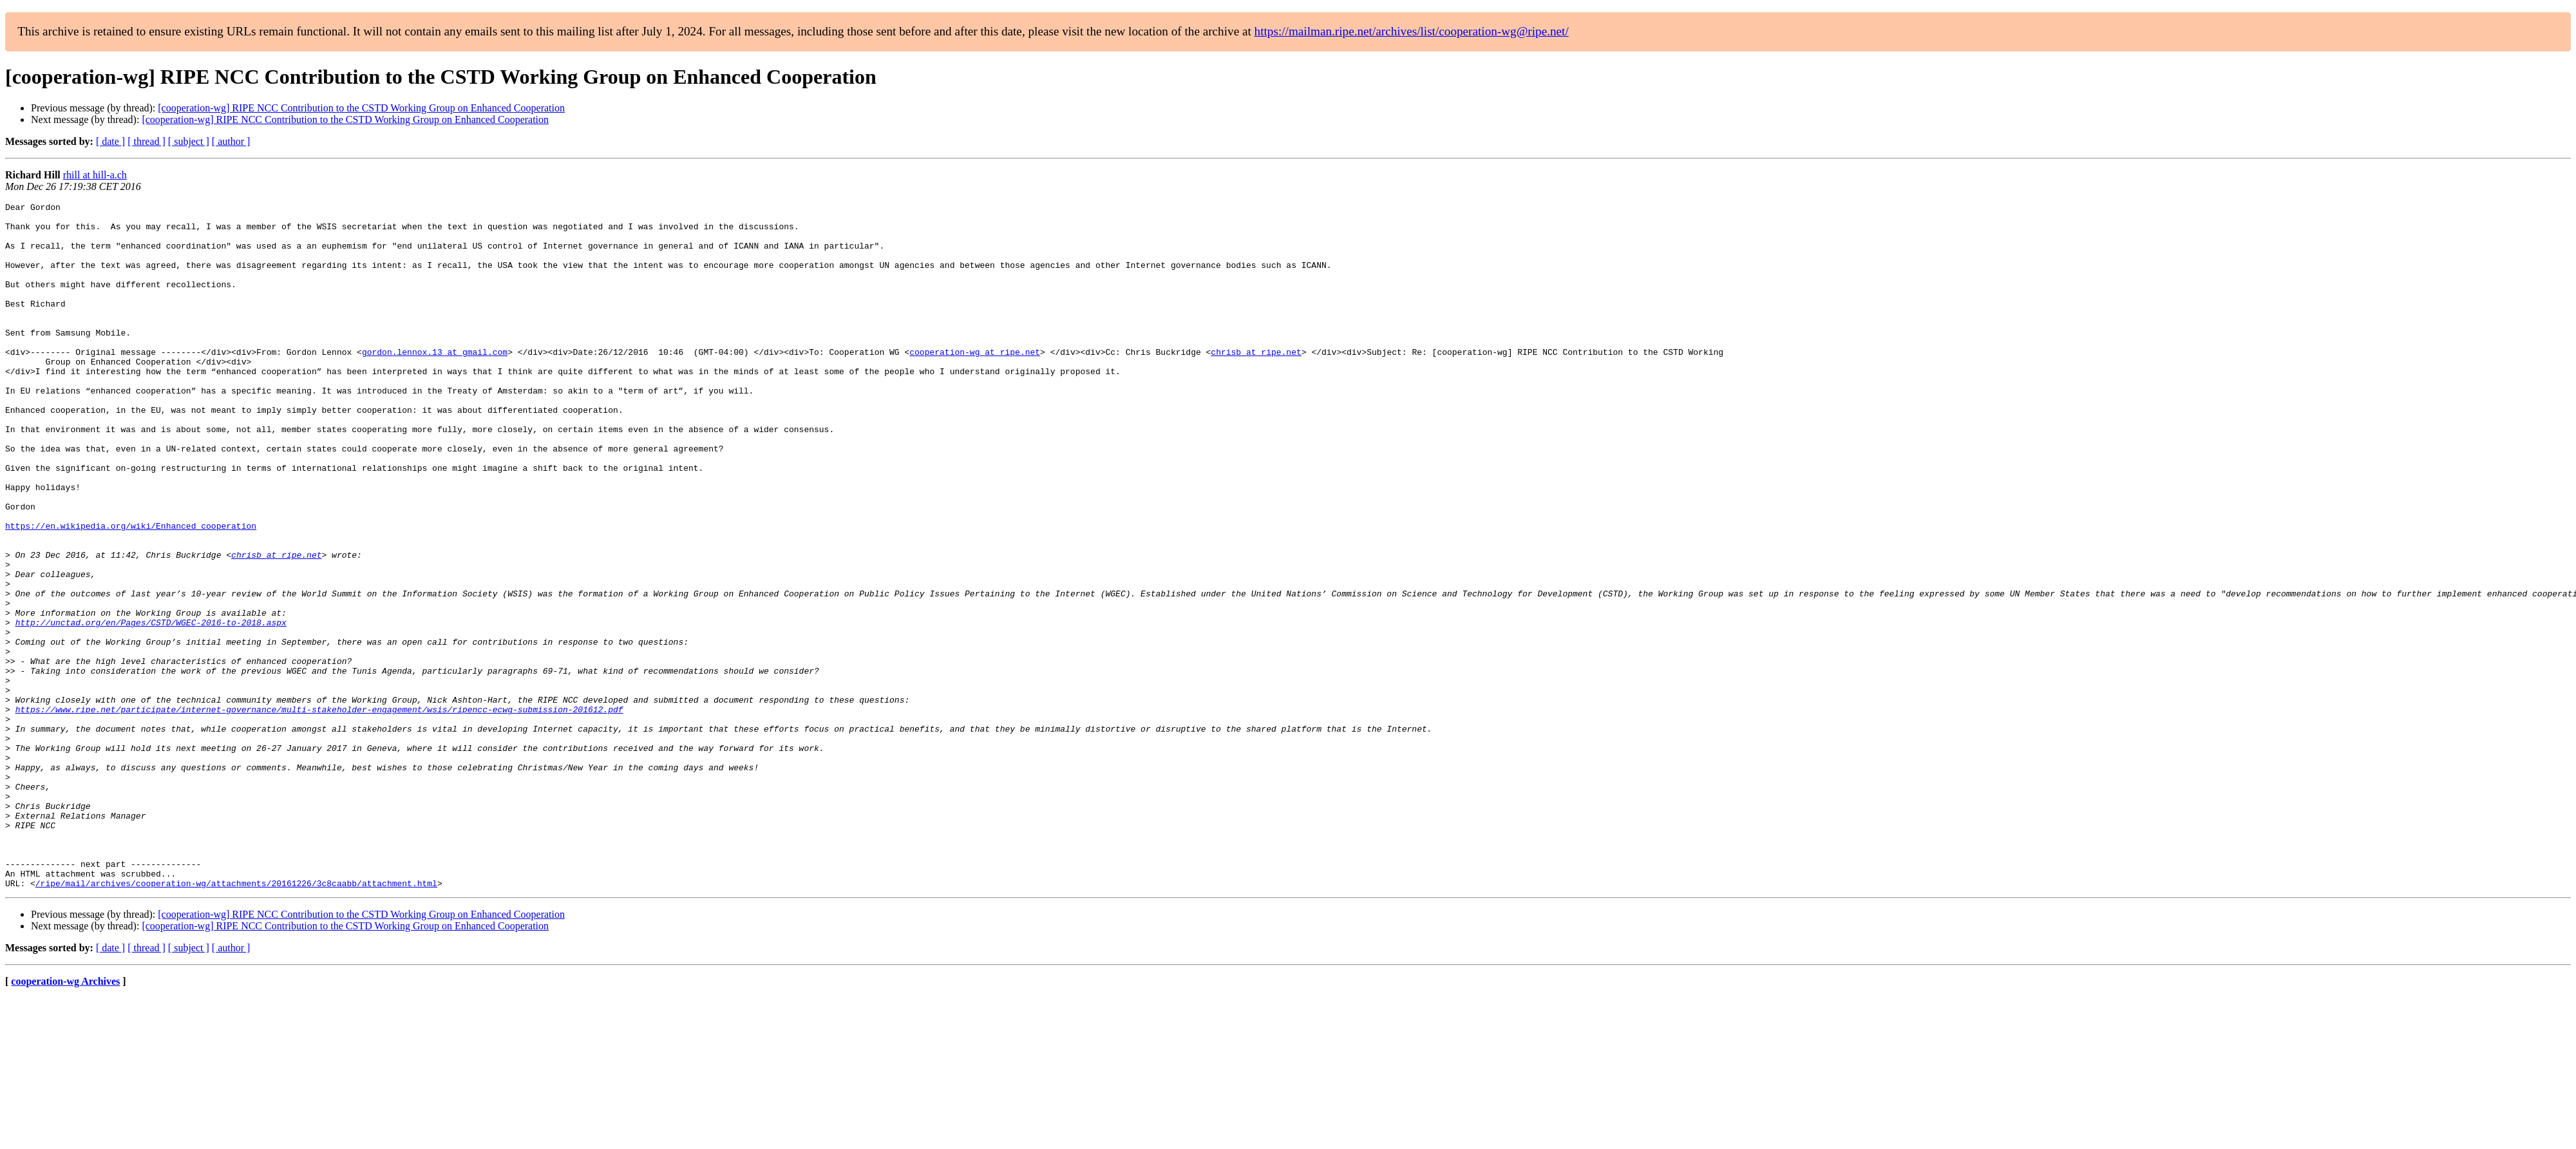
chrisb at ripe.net (1256, 382)
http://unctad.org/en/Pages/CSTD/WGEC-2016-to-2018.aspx (151, 707)
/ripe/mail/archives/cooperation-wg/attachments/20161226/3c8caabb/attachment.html (236, 1020)
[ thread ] (147, 141)
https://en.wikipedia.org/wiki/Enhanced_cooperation (130, 591)
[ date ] (110, 141)
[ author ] (231, 141)
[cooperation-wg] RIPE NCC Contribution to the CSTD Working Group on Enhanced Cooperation (361, 107)
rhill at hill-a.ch (95, 174)
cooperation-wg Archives (65, 1118)
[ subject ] (188, 141)
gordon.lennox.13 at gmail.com (434, 382)
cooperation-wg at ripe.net (974, 382)
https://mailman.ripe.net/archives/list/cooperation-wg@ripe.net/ (1412, 31)
